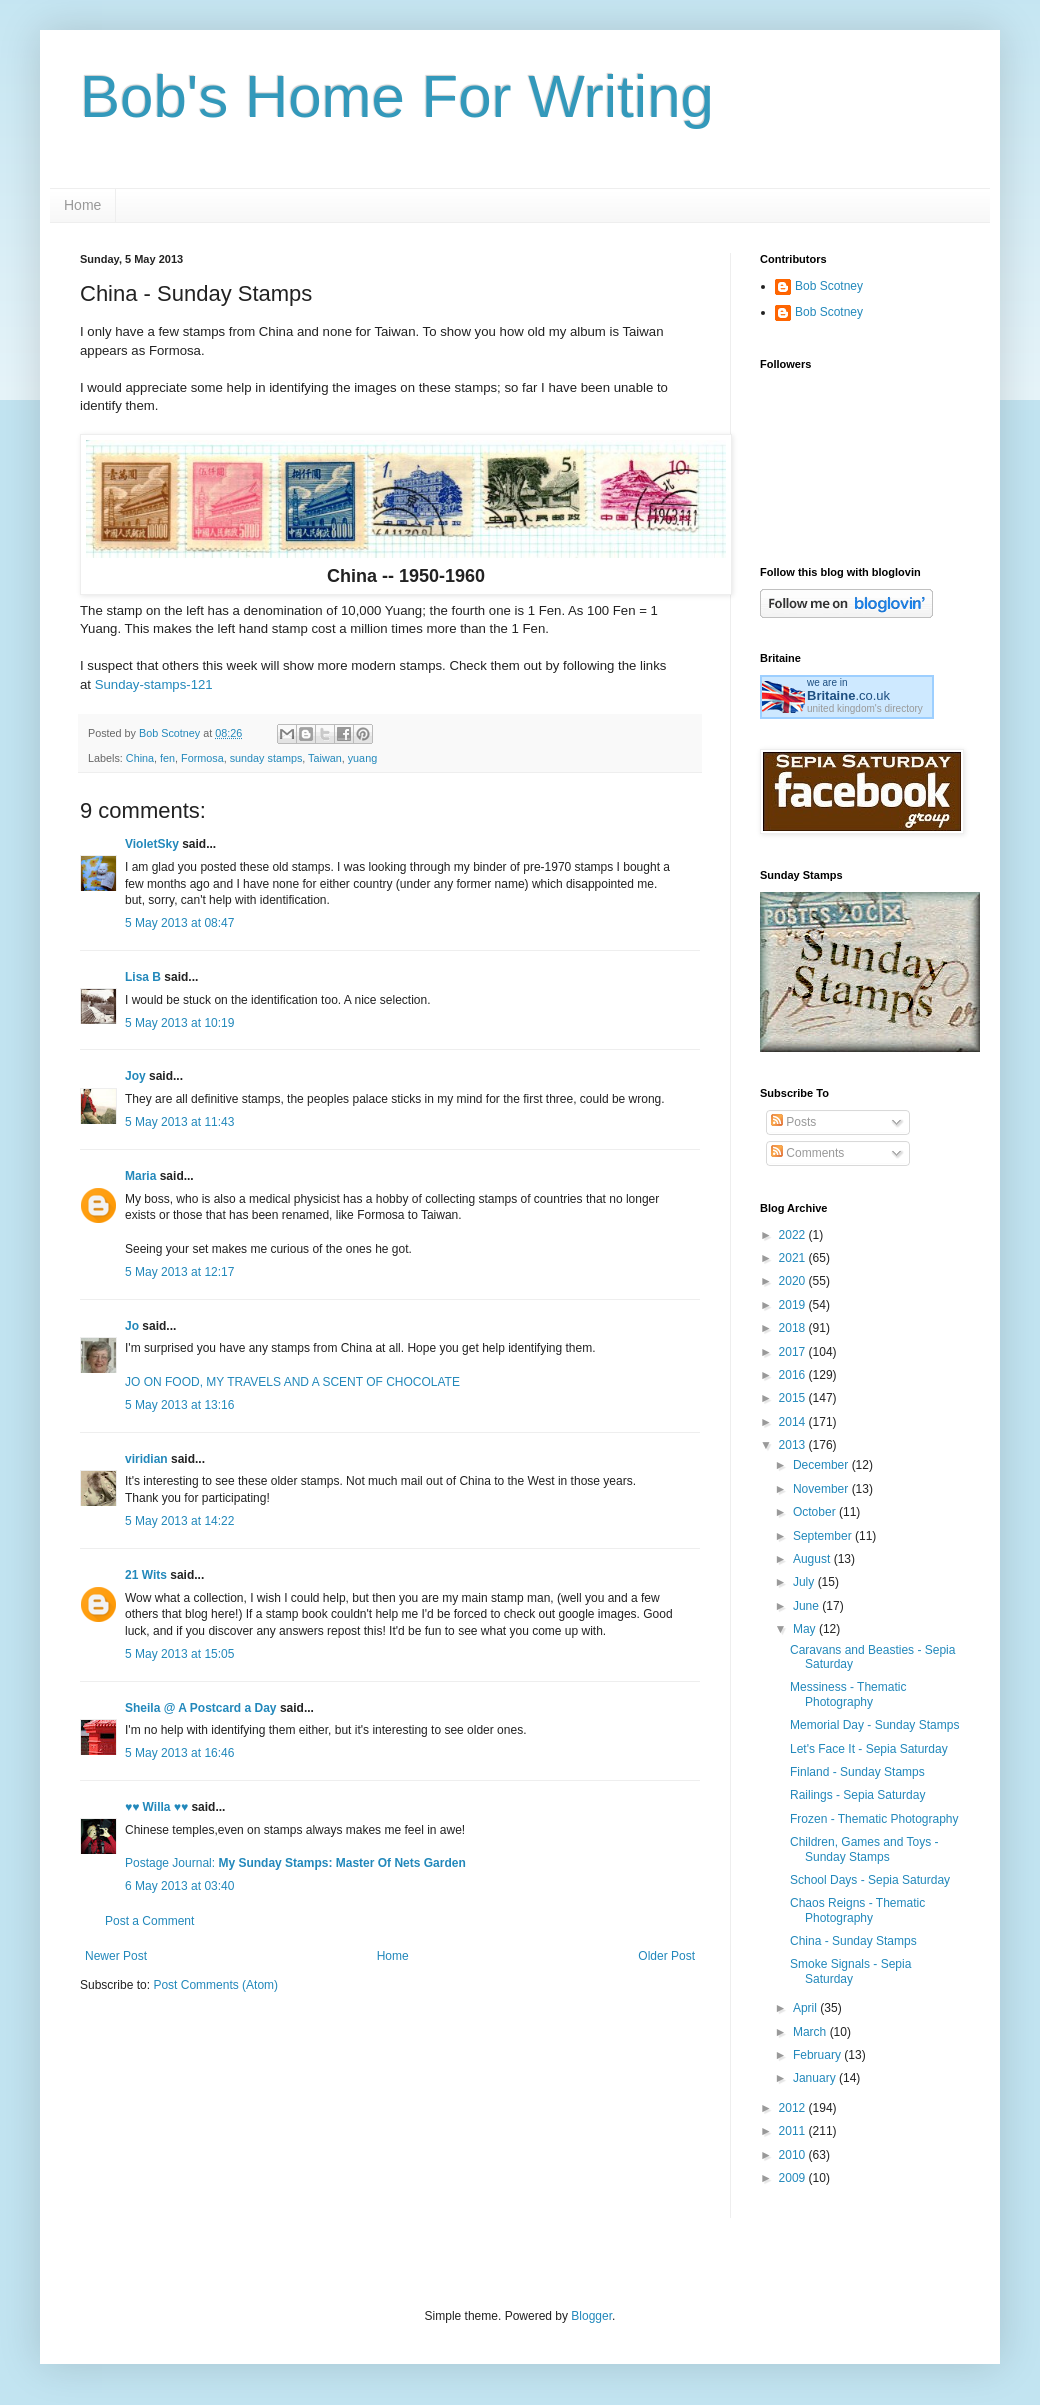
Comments (807, 1153)
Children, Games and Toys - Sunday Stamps (864, 1849)
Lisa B (143, 977)
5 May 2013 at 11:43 (179, 1122)
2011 (794, 2131)
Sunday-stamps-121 (154, 684)
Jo (132, 1326)
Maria (140, 1176)
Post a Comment (149, 1921)
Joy (135, 1076)
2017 (794, 1352)
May (806, 1629)
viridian (146, 1459)
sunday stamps (266, 758)
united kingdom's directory (865, 708)
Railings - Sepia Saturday (857, 1795)
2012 (794, 2108)
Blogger (591, 2316)
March (811, 2032)
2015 (794, 1398)
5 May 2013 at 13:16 (179, 1405)
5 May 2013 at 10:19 (179, 1023)
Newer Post (116, 1956)
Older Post (666, 1956)
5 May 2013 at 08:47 (179, 923)
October (816, 1512)
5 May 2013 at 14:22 (179, 1521)
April (806, 2008)
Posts (793, 1122)
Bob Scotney (829, 286)
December (822, 1465)
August (813, 1559)
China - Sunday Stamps (853, 1941)
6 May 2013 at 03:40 (179, 1886)
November (822, 1489)
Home (82, 205)
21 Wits (146, 1575)
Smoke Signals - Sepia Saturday (850, 1971)
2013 (794, 1445)
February (818, 2055)
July (805, 1582)
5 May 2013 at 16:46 (179, 1753)
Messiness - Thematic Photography (848, 1694)
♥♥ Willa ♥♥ (156, 1807)
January (816, 2078)
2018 (794, 1328)
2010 (794, 2155)
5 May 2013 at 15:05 (179, 1654)
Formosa (202, 758)
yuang (362, 758)
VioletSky (152, 844)
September (824, 1536)
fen (167, 758)
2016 (794, 1375)
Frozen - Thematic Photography (874, 1819)
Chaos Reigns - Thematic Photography (857, 1910)
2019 (794, 1305)
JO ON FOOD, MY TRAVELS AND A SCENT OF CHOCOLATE (292, 1382)
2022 (794, 1235)
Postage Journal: (295, 1863)
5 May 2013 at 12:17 (179, 1272)
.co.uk (848, 695)
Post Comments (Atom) (215, 1985)
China (140, 758)
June (807, 1606)
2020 (794, 1281)
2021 (794, 1258)
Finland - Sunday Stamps (857, 1772)
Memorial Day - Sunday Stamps (874, 1725)
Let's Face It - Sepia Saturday (869, 1749)
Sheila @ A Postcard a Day (201, 1708)
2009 (794, 2178)
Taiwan (325, 758)
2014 (794, 1422)
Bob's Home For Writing (397, 96)
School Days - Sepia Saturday (870, 1880)
